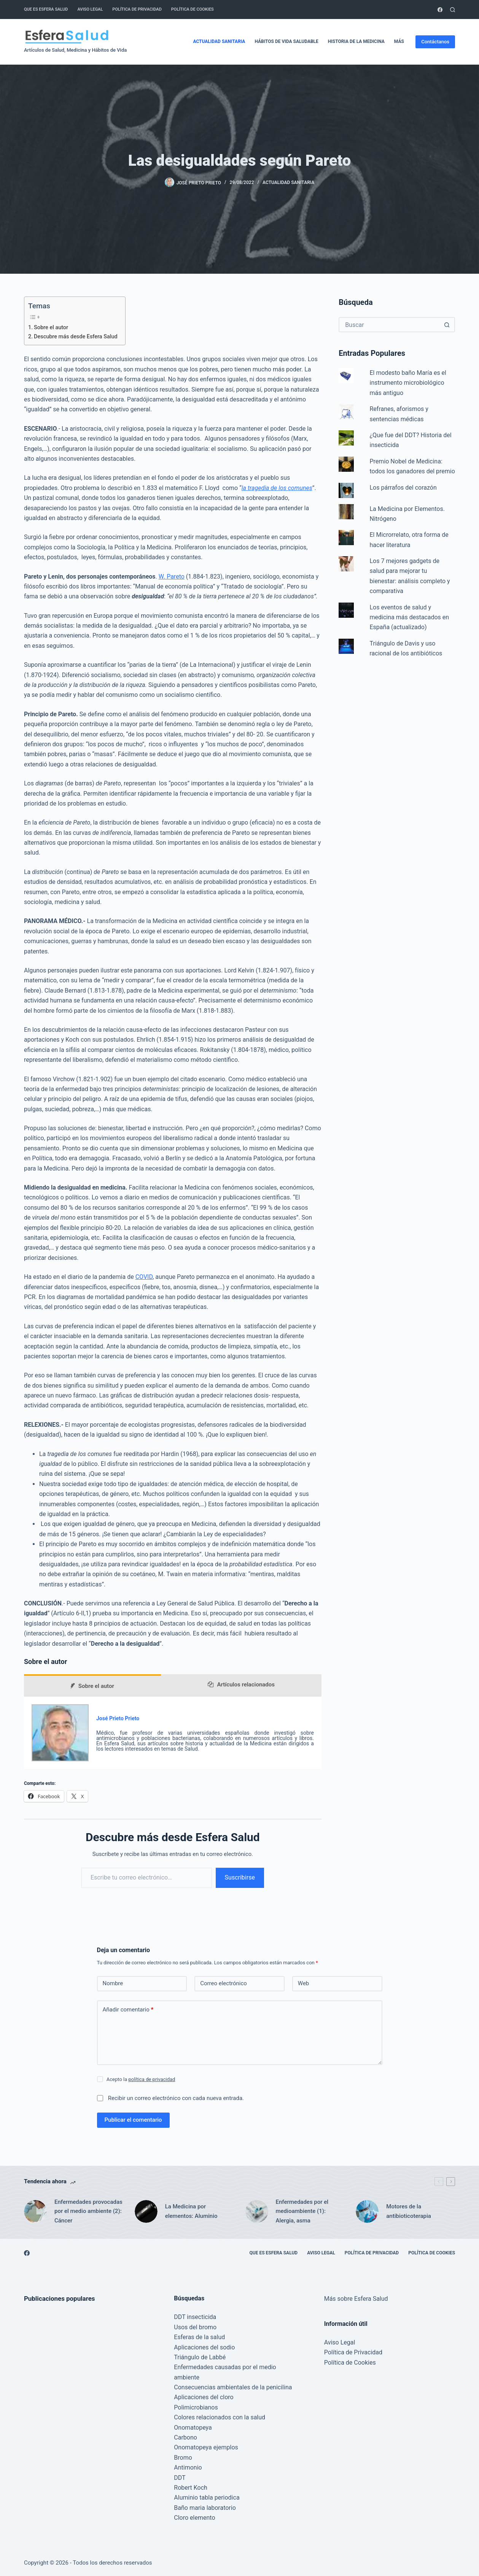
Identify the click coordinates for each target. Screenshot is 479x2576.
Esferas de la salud (199, 2337)
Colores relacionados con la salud (219, 2417)
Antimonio (188, 2467)
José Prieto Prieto (117, 1718)
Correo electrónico (223, 1983)
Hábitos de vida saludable (286, 41)
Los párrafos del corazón (403, 487)
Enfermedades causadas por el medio (225, 2367)
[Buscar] (452, 9)
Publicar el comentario (133, 2119)
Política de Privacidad (136, 9)
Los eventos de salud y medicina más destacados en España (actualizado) (409, 617)
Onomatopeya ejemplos (206, 2447)
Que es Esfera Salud (46, 9)
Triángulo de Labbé (200, 2357)
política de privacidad (152, 2079)
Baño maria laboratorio (205, 2507)
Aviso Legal (90, 9)
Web (303, 1983)
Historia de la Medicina (356, 41)
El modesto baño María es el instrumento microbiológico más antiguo (408, 383)
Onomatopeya (193, 2427)
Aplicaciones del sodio (204, 2347)
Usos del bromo (195, 2327)
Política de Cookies (192, 9)
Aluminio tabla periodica (206, 2497)
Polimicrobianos (196, 2407)
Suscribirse (240, 1877)
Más (404, 41)
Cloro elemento (194, 2517)
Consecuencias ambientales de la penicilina (233, 2387)
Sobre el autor (51, 327)
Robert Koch (190, 2487)
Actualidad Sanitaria (219, 41)
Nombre (113, 1983)
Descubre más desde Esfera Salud (76, 336)
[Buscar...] (389, 324)
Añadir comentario (128, 2009)
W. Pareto (172, 576)
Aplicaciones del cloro (203, 2397)
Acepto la (141, 2079)
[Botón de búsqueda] (446, 324)
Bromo (183, 2457)
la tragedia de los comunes (277, 488)
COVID (144, 1276)
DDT (179, 2477)
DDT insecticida (195, 2317)
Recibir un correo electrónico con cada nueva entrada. (176, 2098)
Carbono (185, 2437)
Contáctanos (435, 41)
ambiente (186, 2377)
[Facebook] (440, 9)
